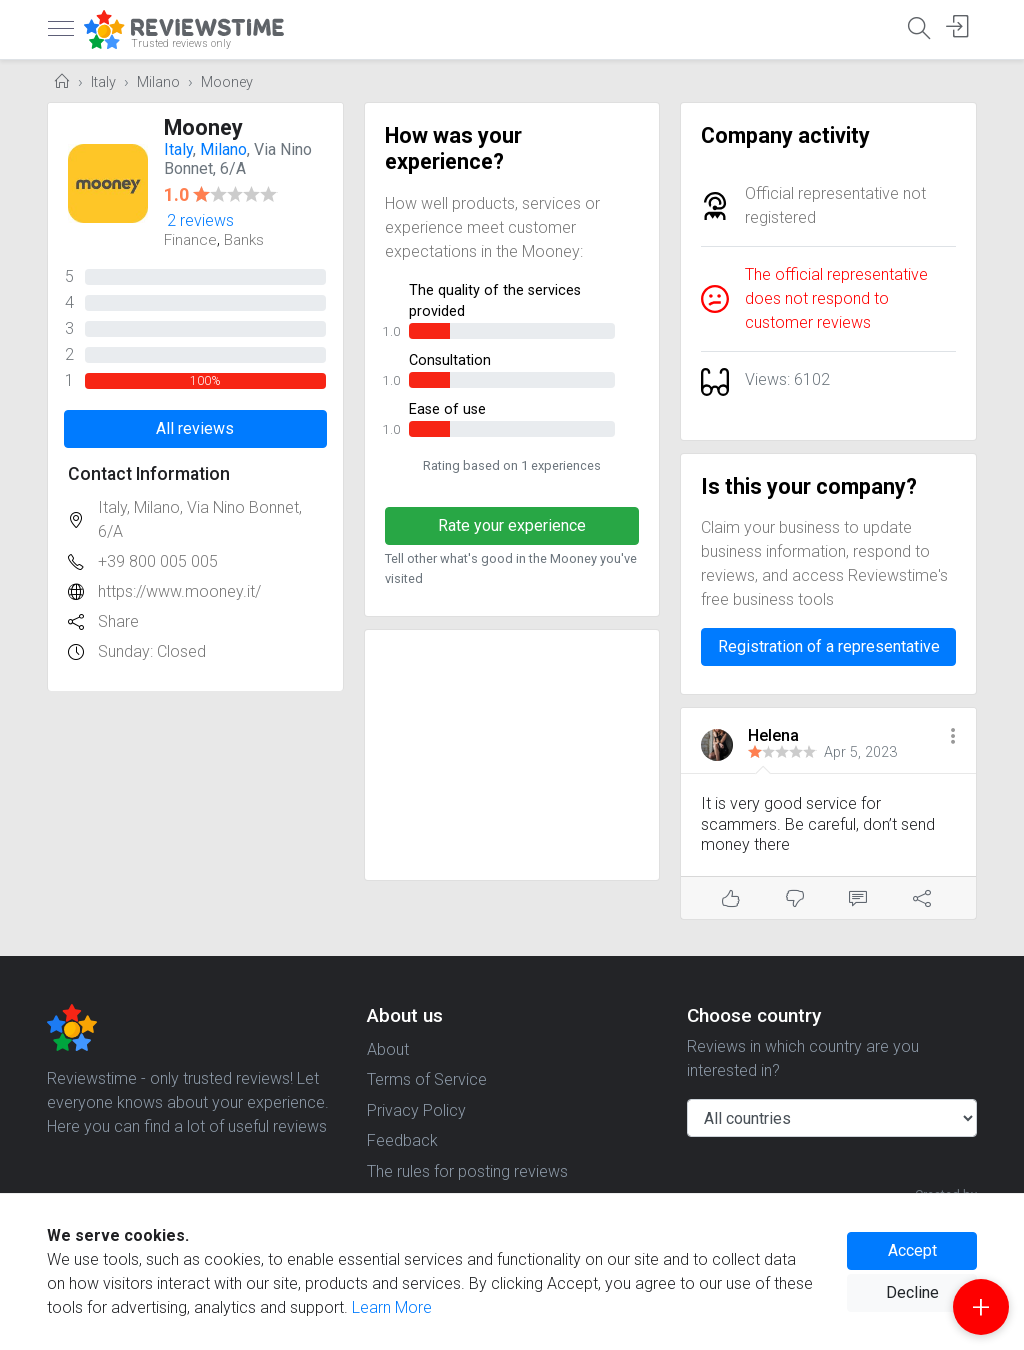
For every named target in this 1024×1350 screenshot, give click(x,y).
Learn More (392, 1307)
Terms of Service (427, 1079)
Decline (912, 1292)
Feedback (402, 1140)
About (388, 1049)
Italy (103, 82)
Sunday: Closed (152, 651)
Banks (244, 240)
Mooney (227, 82)
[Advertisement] (512, 755)
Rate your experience (512, 525)
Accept (912, 1250)
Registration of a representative (829, 646)
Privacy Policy (416, 1110)
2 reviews (200, 220)
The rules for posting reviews (467, 1171)
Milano (158, 82)
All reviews (195, 428)
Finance (190, 240)
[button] (953, 737)
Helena (773, 735)
